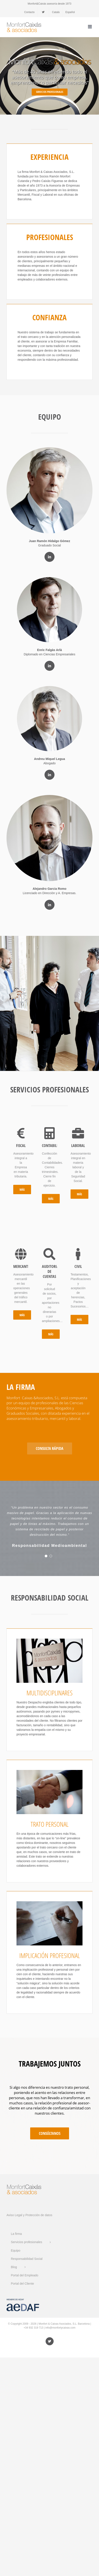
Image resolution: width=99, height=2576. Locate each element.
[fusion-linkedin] (49, 557)
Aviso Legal (14, 2215)
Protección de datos (38, 2215)
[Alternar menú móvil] (90, 26)
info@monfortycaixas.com (60, 2327)
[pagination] (46, 1556)
